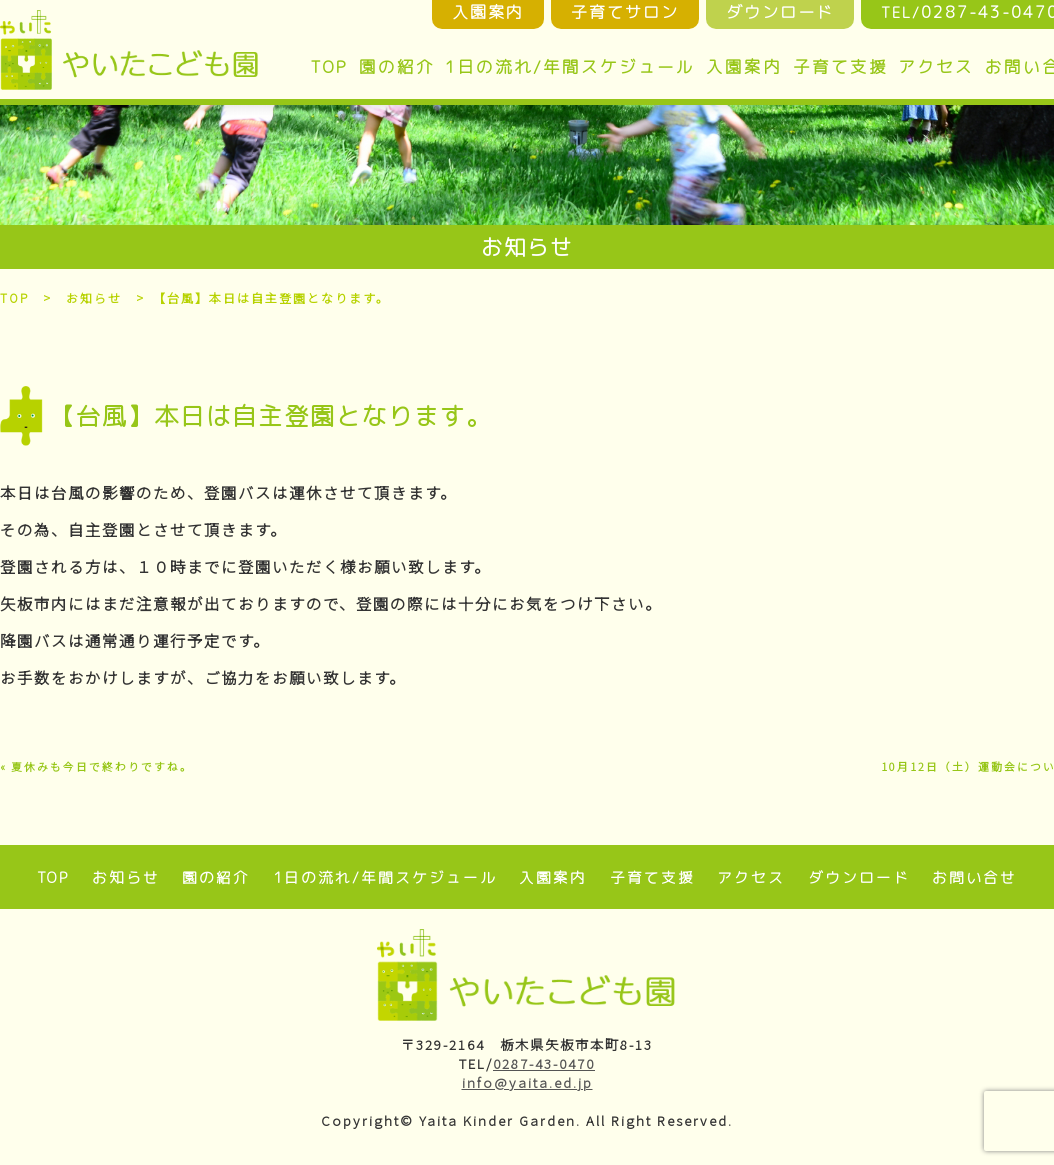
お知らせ (95, 297)
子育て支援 (840, 66)
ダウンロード (859, 877)
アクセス (936, 66)
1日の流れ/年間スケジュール (570, 66)
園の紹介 (397, 66)
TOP (329, 66)
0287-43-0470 (544, 1063)
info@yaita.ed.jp (527, 1082)
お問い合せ (974, 877)
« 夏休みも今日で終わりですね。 (96, 766)
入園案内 (744, 66)
